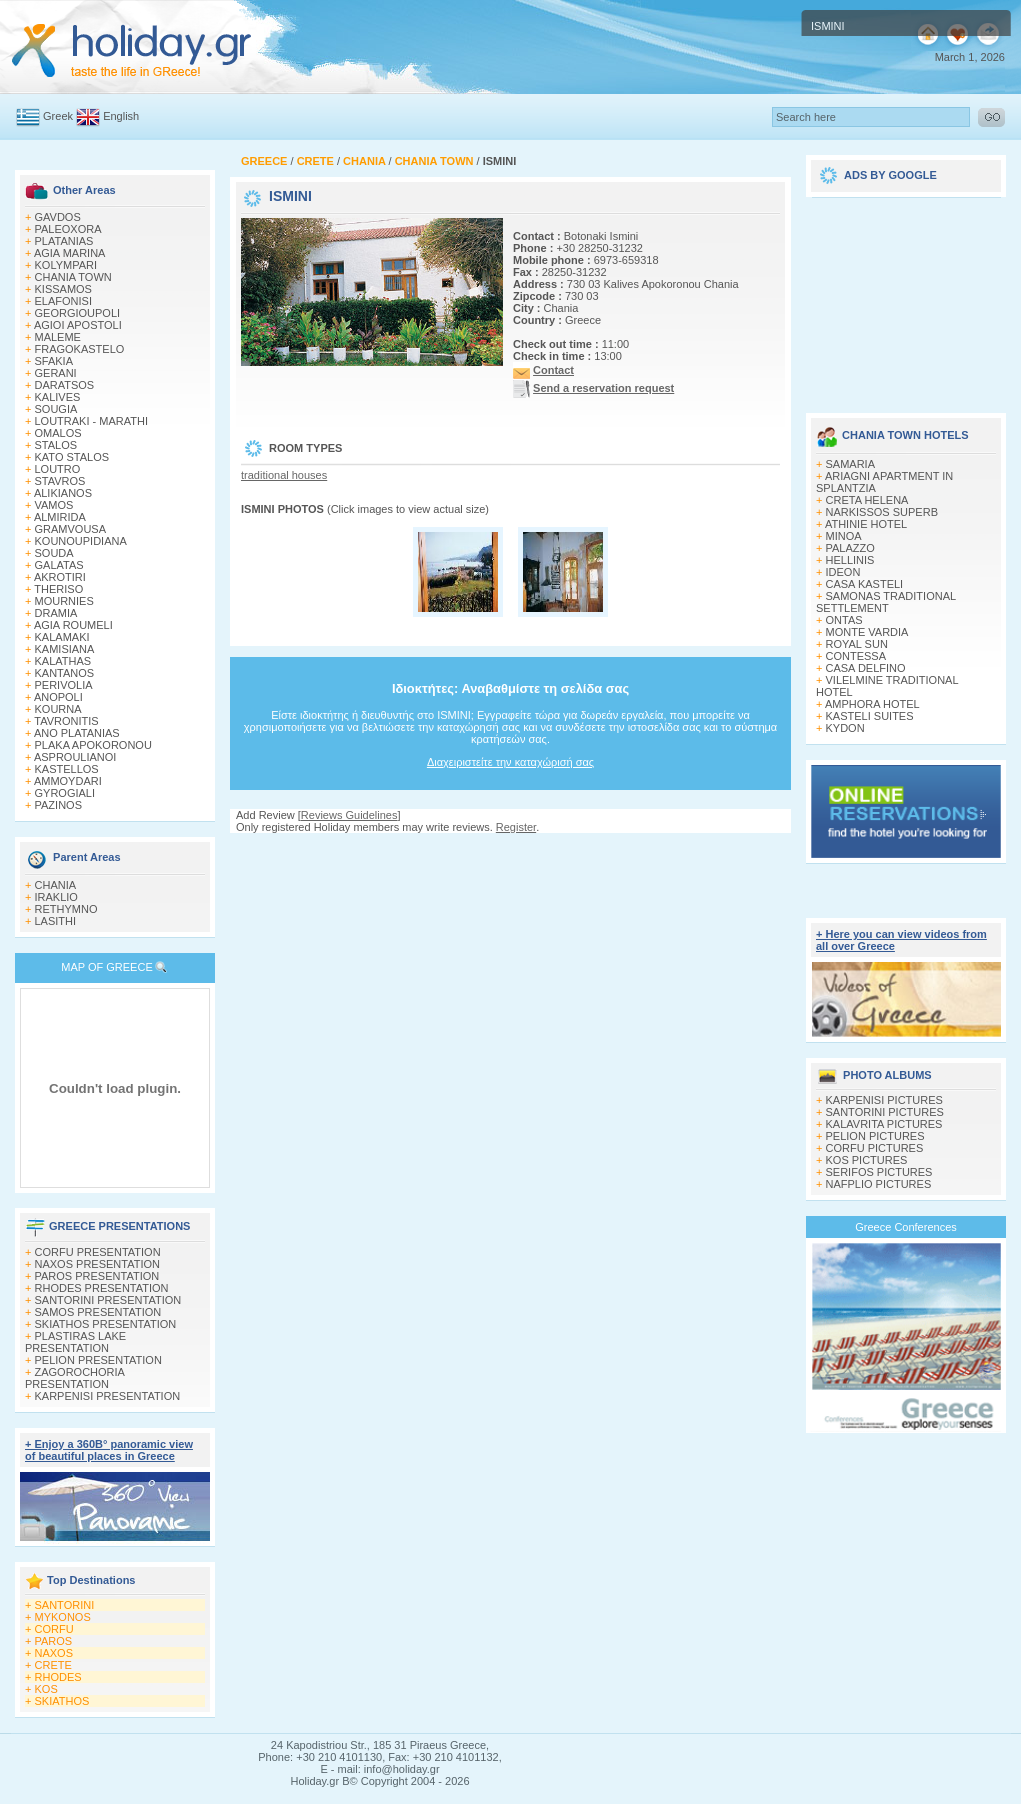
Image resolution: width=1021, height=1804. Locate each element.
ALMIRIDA (60, 517)
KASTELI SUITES (870, 716)
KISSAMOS (63, 289)
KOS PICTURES (867, 1160)
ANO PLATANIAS (77, 733)
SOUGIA (56, 409)
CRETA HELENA (867, 500)
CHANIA (56, 885)
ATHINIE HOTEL (866, 524)
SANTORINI (65, 1605)
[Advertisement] (906, 298)
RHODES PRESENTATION (102, 1288)
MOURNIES (64, 601)
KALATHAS (63, 661)
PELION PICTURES (875, 1136)
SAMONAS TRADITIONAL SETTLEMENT (886, 602)
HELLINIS (850, 560)
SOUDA (54, 553)
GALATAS (59, 565)
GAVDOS (58, 217)
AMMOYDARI (68, 781)
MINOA (844, 536)
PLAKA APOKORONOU (93, 745)
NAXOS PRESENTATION (98, 1264)
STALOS (56, 445)
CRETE (53, 1665)
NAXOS (54, 1653)
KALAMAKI (62, 637)
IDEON (843, 572)
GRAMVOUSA (71, 529)
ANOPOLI (58, 697)
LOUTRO (58, 469)
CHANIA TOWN (73, 277)
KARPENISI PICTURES (884, 1100)
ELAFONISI (63, 301)
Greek (58, 116)
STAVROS (60, 481)
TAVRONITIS (66, 721)
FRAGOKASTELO (80, 349)
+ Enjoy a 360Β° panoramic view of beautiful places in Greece (109, 1450)
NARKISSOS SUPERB (882, 512)
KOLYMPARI (66, 265)
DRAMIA (56, 613)
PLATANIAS (64, 241)
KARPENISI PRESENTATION (108, 1396)
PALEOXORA (68, 229)
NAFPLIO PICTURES (879, 1184)
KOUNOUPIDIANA (81, 541)
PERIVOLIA (64, 685)
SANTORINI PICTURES (885, 1112)
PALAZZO (850, 548)
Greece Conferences (906, 1227)
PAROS (54, 1641)
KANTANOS (65, 673)
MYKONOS (63, 1617)
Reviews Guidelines (349, 815)
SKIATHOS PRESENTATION (106, 1324)
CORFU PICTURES (875, 1148)
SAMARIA (851, 464)
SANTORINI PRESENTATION (108, 1300)
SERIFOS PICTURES (879, 1172)
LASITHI (56, 921)
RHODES (58, 1677)
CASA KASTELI (865, 584)
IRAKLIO (56, 897)
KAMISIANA (65, 649)
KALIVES (58, 397)
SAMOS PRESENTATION (98, 1312)
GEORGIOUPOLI (78, 313)
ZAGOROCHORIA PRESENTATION (74, 1378)
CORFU (54, 1629)
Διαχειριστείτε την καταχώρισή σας (510, 762)
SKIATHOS (62, 1701)
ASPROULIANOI (75, 757)
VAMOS (54, 505)
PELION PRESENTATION (98, 1360)
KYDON (845, 728)
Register (516, 827)
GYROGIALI (65, 793)
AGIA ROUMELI (73, 625)
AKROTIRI (60, 577)
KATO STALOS (72, 457)
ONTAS (844, 620)
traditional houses (284, 475)
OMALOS (58, 433)
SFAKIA (54, 361)
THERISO (58, 589)
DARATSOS (65, 385)
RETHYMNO (66, 909)
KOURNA (58, 709)
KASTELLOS (67, 769)
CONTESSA (856, 656)
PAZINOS (58, 805)
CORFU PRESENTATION (98, 1252)
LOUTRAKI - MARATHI (91, 421)
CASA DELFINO (866, 668)
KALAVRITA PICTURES (884, 1124)
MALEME (58, 337)
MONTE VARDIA (867, 632)
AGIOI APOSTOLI (78, 325)
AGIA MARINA (70, 253)
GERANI (56, 373)
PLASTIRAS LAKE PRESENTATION (75, 1342)
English (121, 116)
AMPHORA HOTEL (872, 704)
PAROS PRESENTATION (97, 1276)
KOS (46, 1689)
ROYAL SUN (857, 644)
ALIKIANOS (63, 493)
